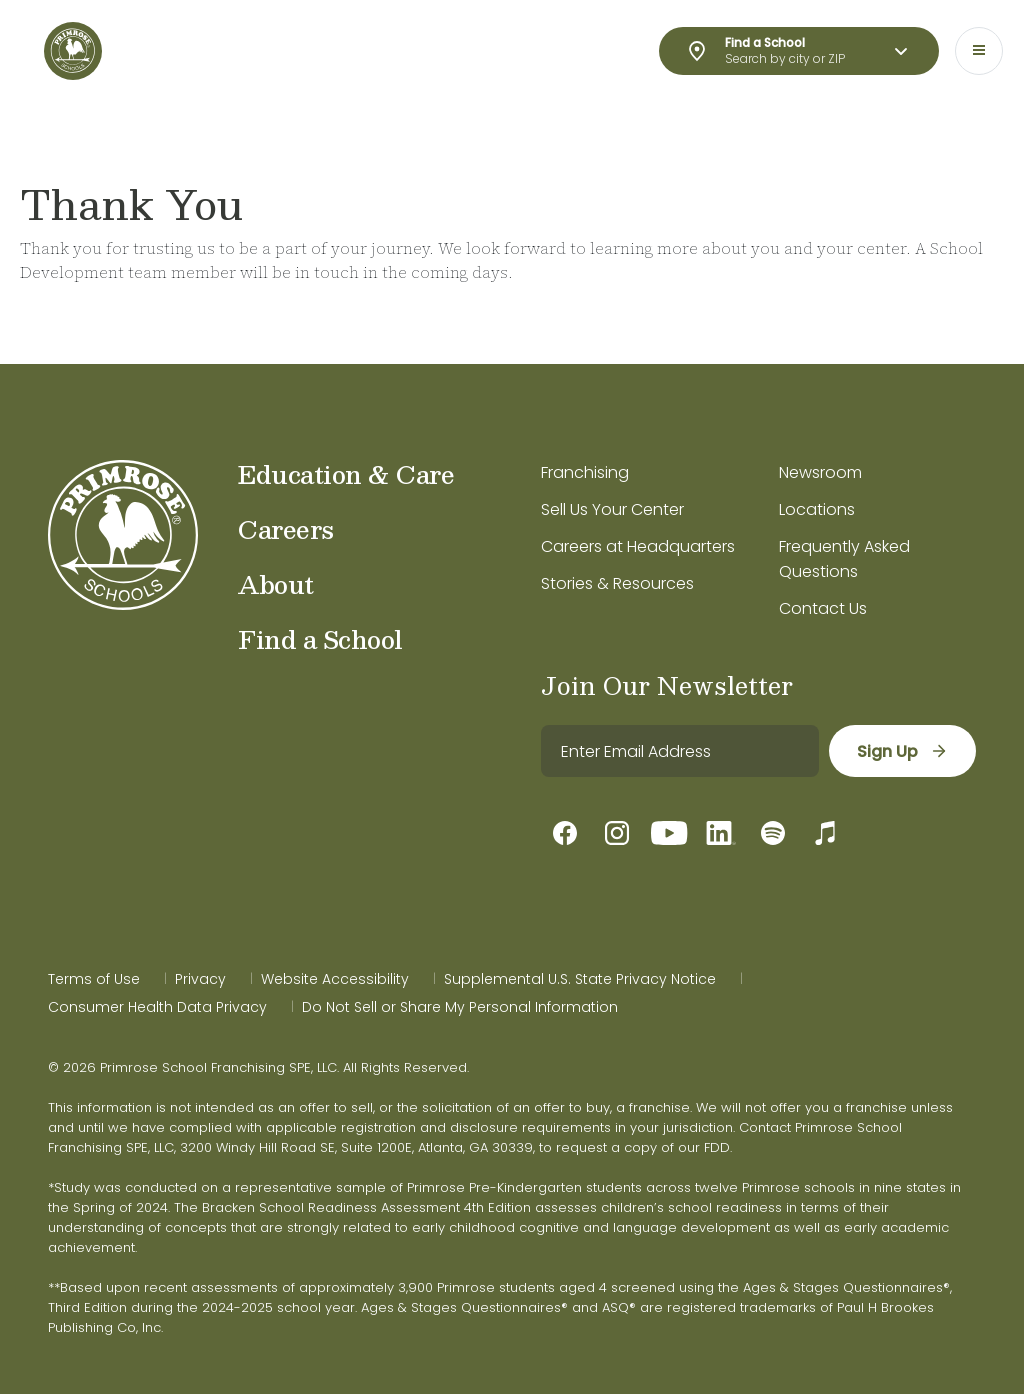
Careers (286, 529)
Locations (817, 509)
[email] (680, 751)
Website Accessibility (335, 979)
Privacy (200, 979)
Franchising (585, 472)
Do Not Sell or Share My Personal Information (460, 1007)
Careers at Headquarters (638, 546)
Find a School (320, 639)
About (276, 584)
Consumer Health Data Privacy (157, 1007)
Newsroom (820, 472)
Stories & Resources (617, 583)
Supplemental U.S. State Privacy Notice (580, 979)
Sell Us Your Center (612, 509)
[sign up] (902, 751)
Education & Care (346, 474)
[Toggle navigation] (979, 51)
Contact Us (823, 608)
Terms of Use (94, 979)
